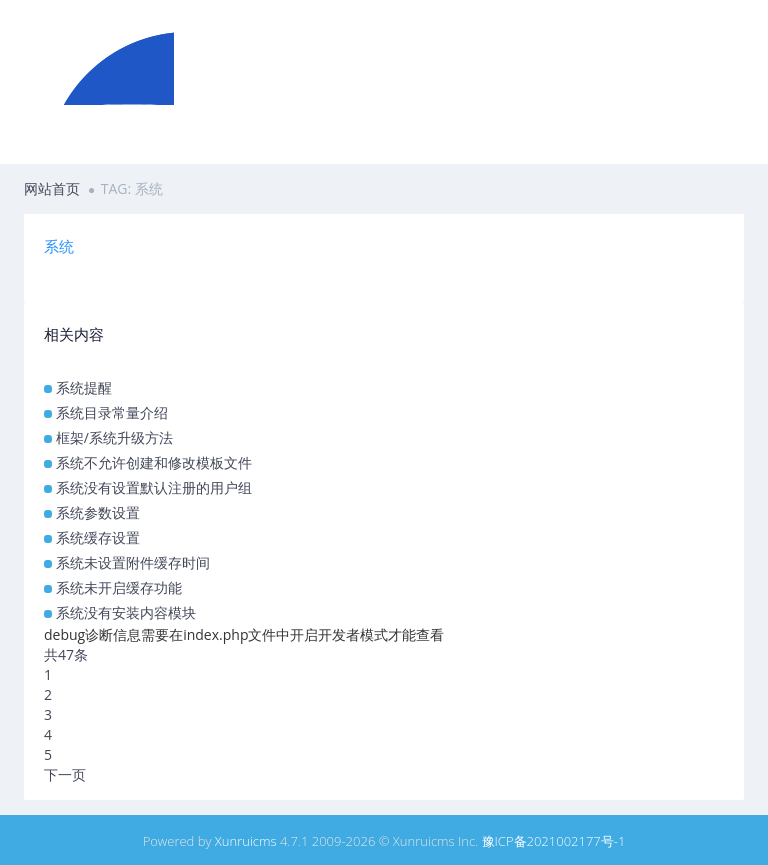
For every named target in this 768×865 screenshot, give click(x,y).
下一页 (65, 774)
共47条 (66, 654)
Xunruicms (246, 841)
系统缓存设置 (98, 537)
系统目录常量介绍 (112, 412)
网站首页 (52, 188)
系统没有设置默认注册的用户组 (154, 487)
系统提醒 (84, 387)
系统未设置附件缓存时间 (133, 562)
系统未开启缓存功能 (119, 587)
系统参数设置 (98, 512)
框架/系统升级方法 (114, 437)
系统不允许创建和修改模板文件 (154, 462)
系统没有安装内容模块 (126, 612)
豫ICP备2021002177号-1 (554, 841)
